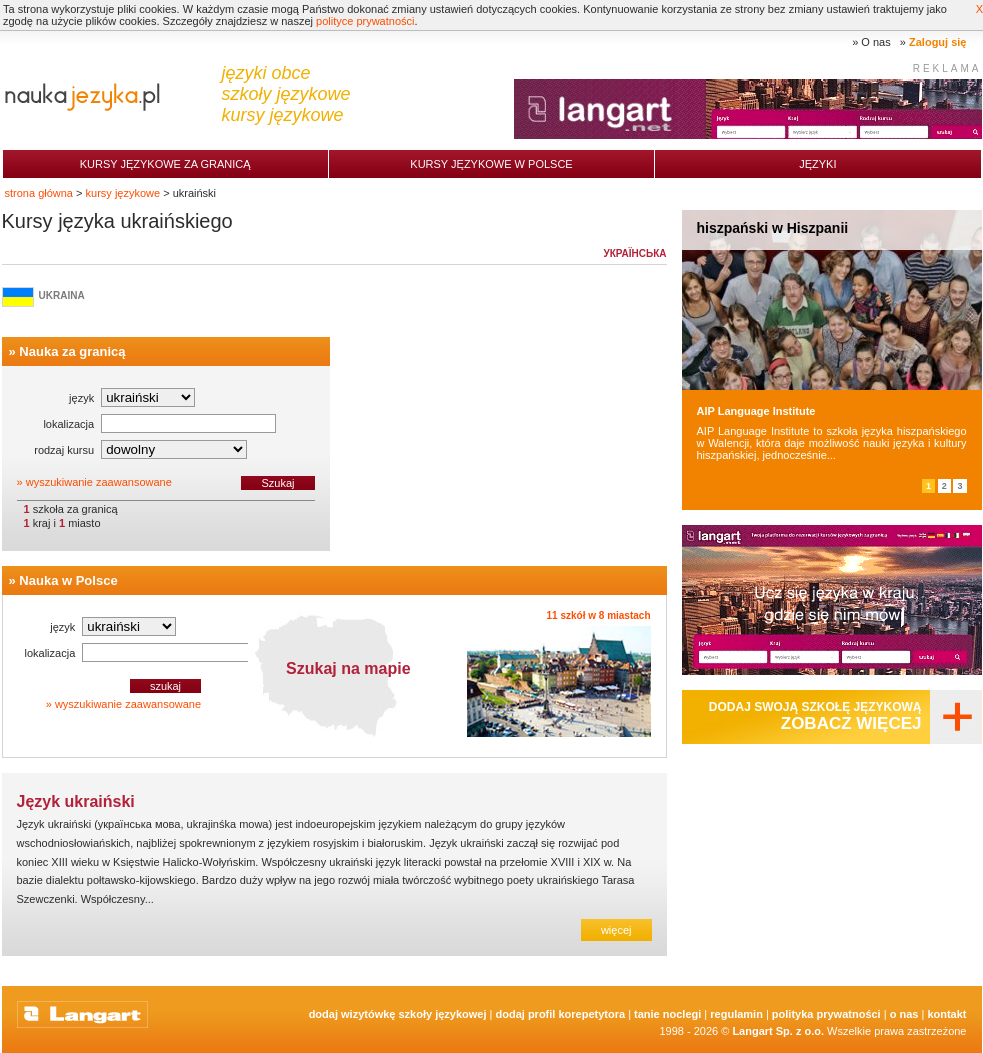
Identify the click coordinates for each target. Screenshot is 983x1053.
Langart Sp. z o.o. (778, 1031)
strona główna (39, 193)
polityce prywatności (365, 21)
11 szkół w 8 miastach (599, 615)
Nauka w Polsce (68, 580)
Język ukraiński (76, 801)
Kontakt (946, 1014)
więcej (616, 930)
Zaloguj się (937, 42)
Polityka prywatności (826, 1014)
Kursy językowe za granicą (165, 164)
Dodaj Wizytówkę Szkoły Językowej (398, 1014)
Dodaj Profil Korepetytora (561, 1014)
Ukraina (62, 295)
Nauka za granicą (72, 351)
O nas (875, 42)
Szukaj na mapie (348, 668)
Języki (817, 164)
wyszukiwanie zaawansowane (99, 482)
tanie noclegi (667, 1014)
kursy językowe (123, 193)
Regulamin (736, 1014)
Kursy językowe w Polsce (491, 164)
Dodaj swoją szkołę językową (815, 716)
